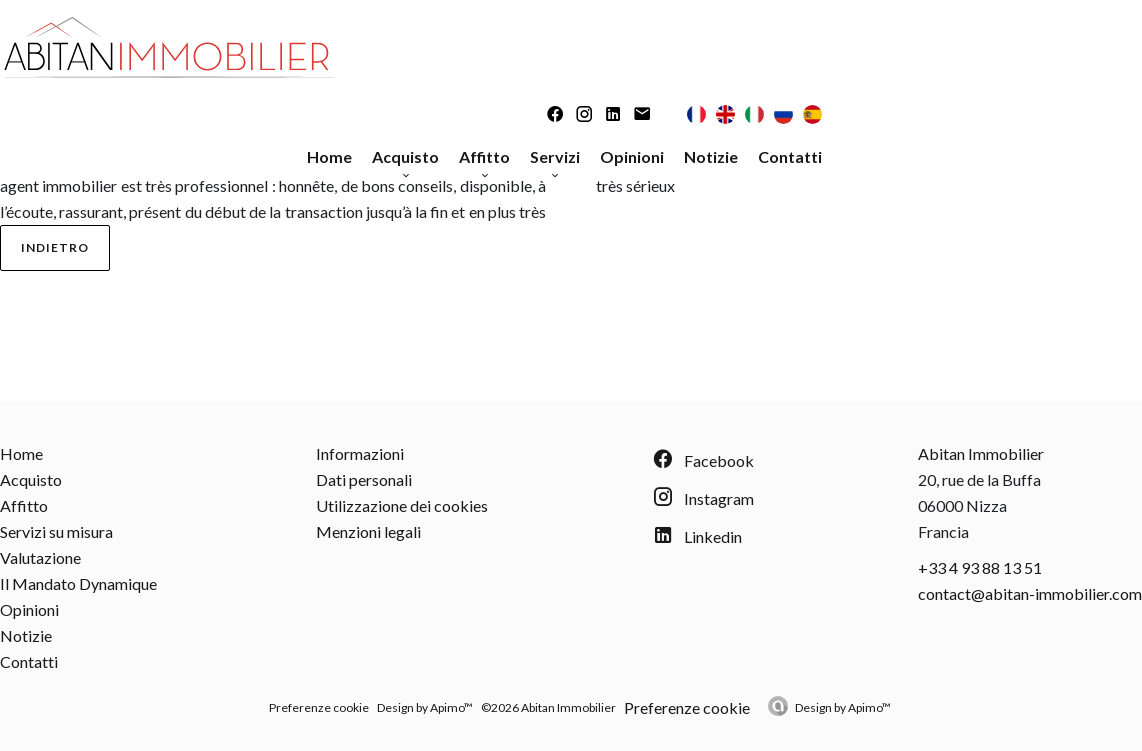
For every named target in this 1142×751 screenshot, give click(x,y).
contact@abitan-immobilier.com (1030, 593)
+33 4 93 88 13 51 (980, 567)
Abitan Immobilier (981, 453)
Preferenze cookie (319, 707)
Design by (843, 707)
